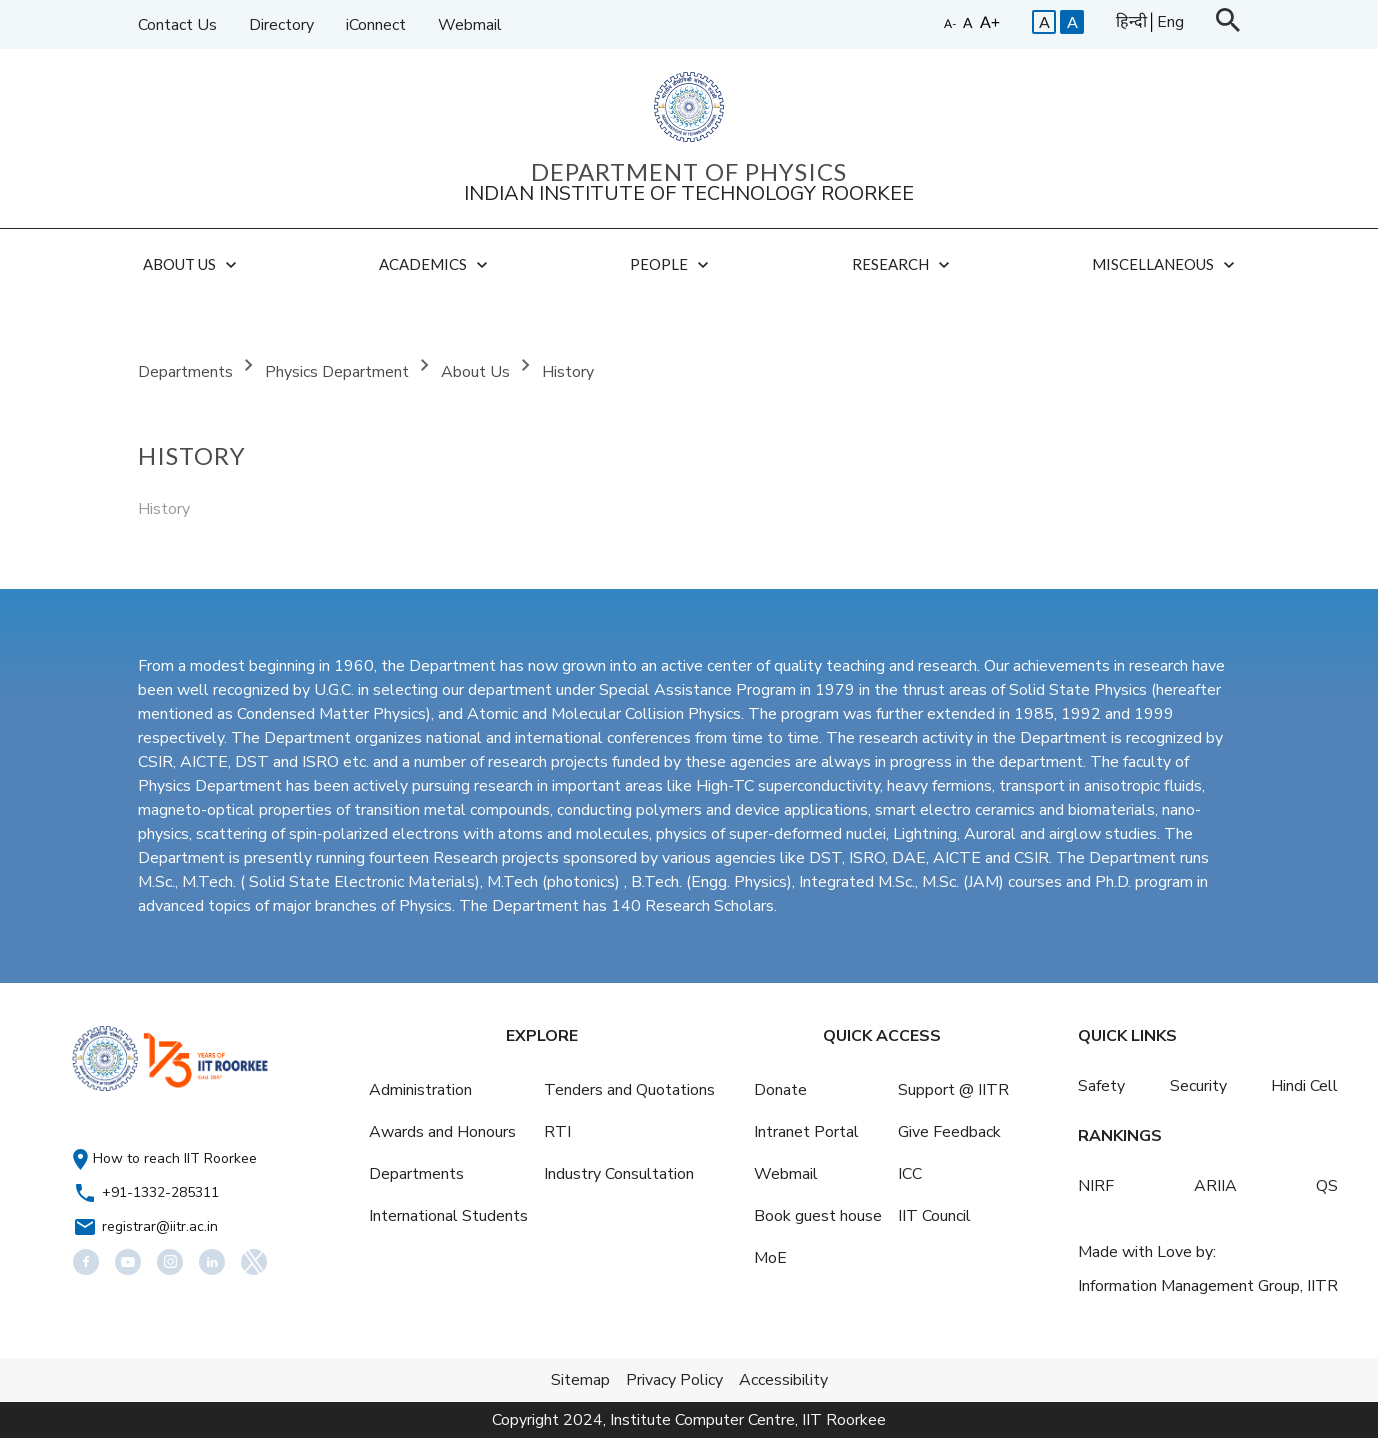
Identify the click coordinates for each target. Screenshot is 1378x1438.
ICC (910, 1174)
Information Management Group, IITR (1208, 1286)
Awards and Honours (442, 1132)
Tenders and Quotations (629, 1090)
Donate (780, 1090)
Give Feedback (949, 1132)
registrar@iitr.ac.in (160, 1226)
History (568, 372)
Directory (281, 25)
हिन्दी (1131, 22)
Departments (187, 372)
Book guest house (818, 1216)
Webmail (470, 25)
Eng (1170, 22)
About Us (477, 372)
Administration (420, 1090)
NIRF (1096, 1186)
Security (1198, 1086)
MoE (770, 1258)
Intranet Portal (806, 1132)
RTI (557, 1132)
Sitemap (580, 1380)
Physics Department (339, 372)
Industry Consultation (619, 1174)
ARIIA (1215, 1186)
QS (1327, 1186)
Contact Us (177, 25)
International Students (448, 1216)
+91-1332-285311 (160, 1192)
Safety (1101, 1086)
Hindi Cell (1304, 1086)
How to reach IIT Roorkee (175, 1158)
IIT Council (934, 1216)
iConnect (376, 25)
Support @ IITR (953, 1090)
